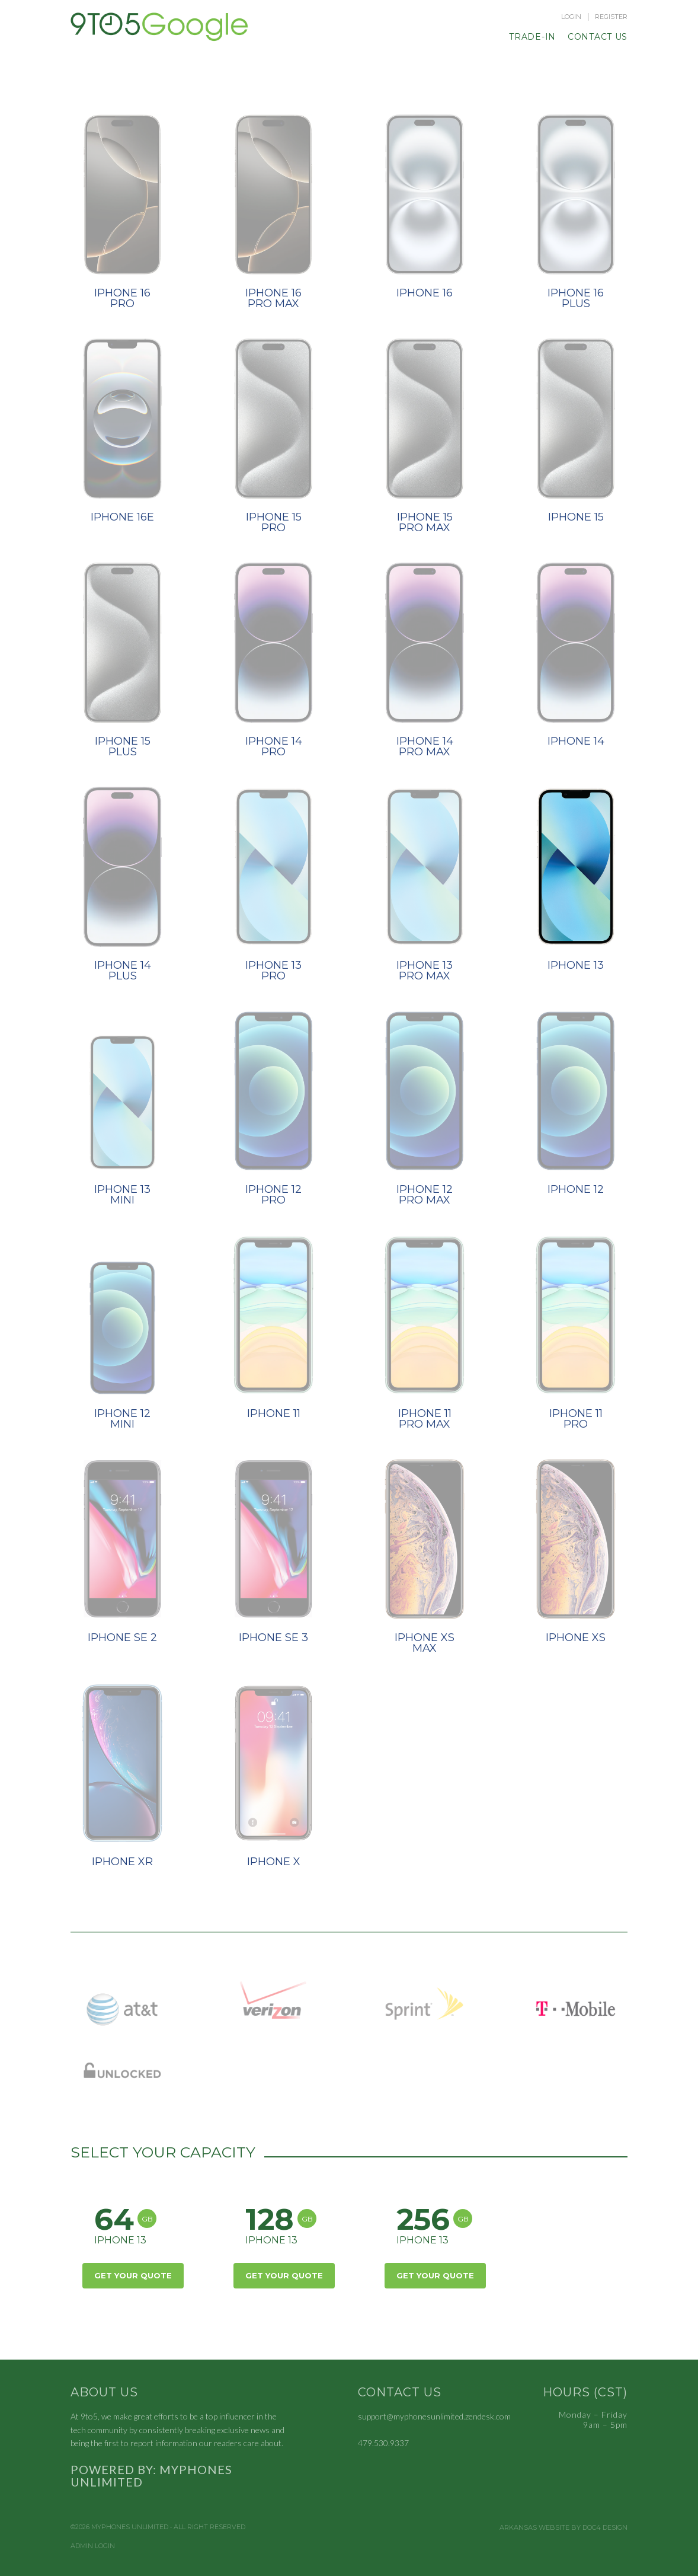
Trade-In (532, 36)
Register (611, 17)
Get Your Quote (133, 2275)
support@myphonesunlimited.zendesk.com (434, 2416)
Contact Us (597, 36)
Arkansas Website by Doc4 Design (563, 2527)
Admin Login (93, 2546)
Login (571, 17)
